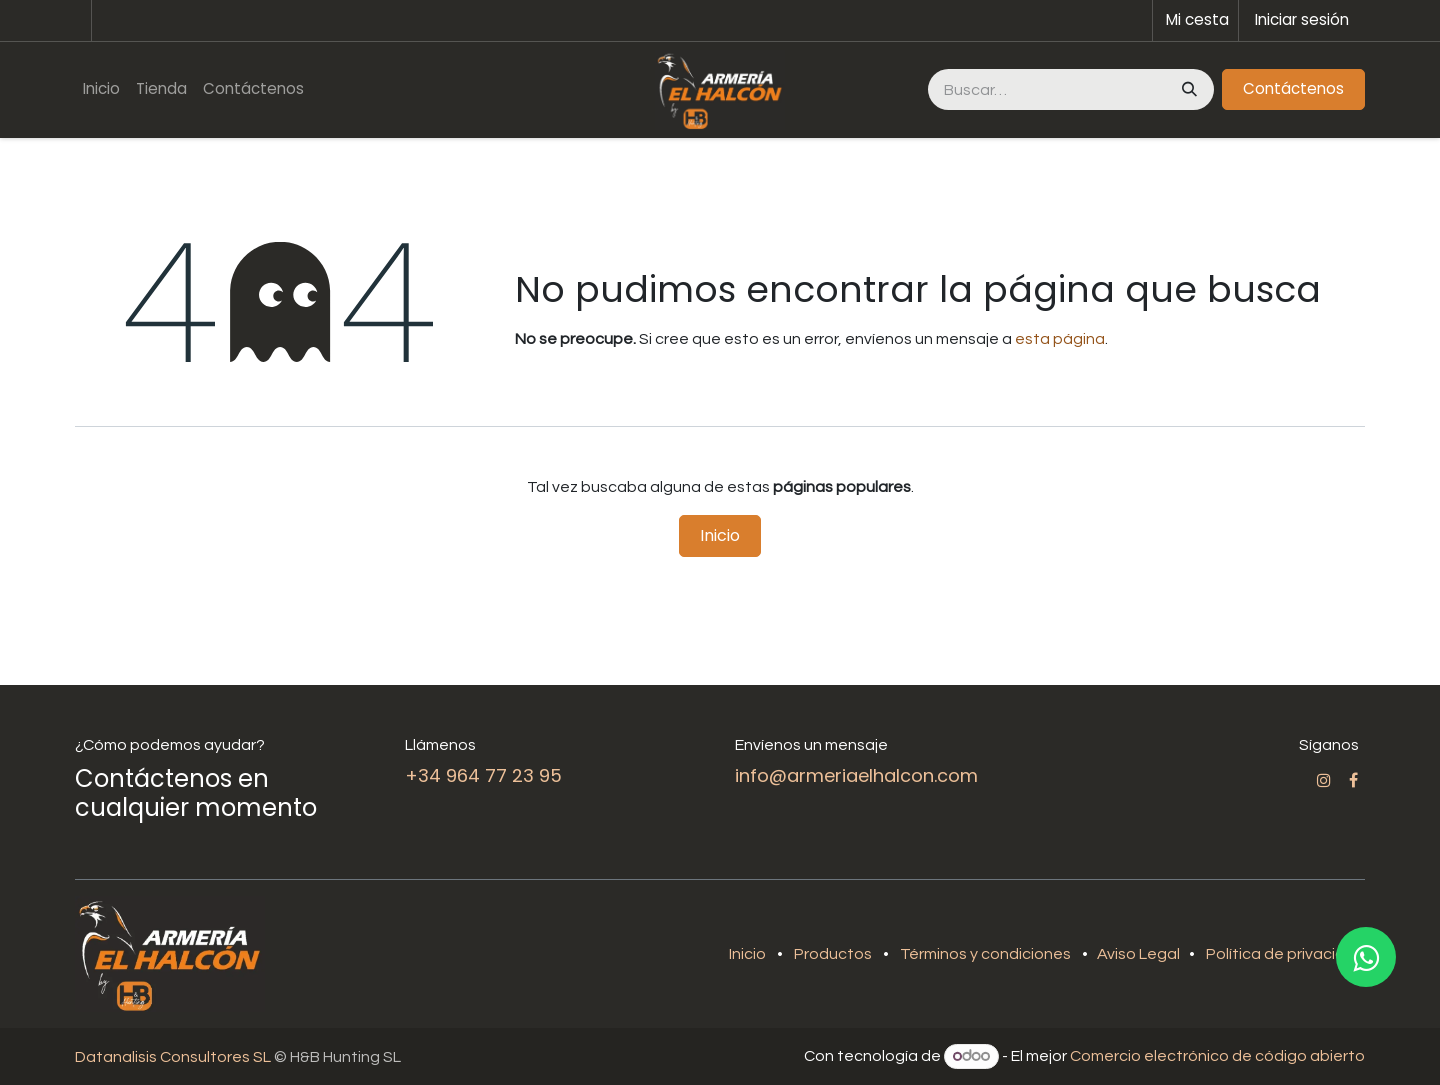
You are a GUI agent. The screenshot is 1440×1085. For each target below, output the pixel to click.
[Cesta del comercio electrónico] (1195, 20)
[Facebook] (1353, 780)
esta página (1060, 339)
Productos (833, 954)
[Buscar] (1187, 89)
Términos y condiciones (985, 954)
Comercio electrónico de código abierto (1217, 1056)
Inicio (720, 535)
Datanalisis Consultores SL (173, 1057)
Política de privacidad (1285, 954)
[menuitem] (101, 89)
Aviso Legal (1140, 954)
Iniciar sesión (1302, 19)
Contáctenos (1293, 88)
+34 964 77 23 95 (483, 775)
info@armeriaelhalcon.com (856, 775)
